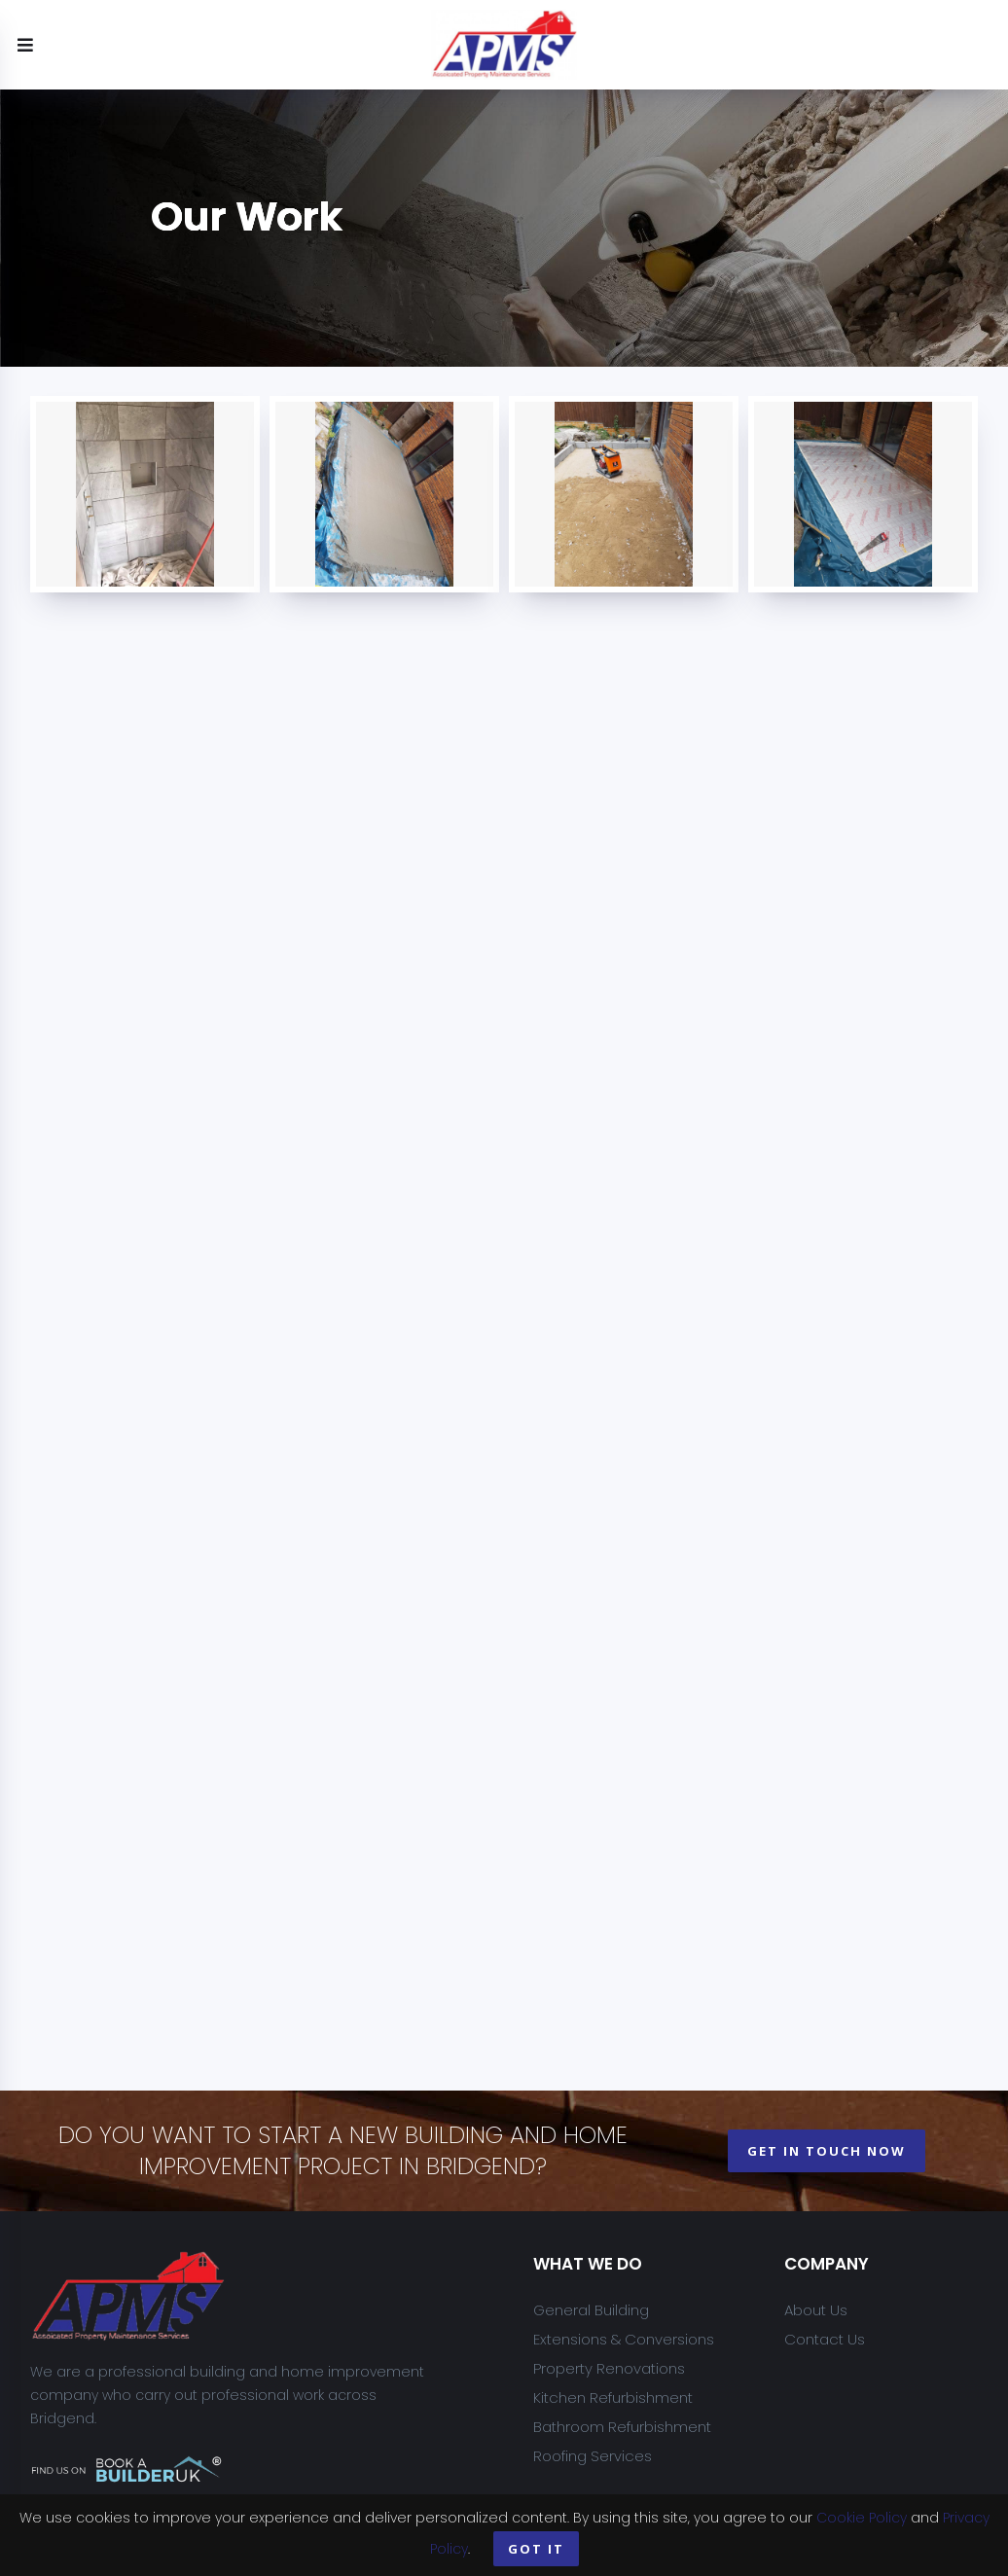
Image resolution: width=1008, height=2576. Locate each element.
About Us (815, 2310)
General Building (591, 2310)
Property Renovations (609, 2368)
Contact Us (824, 2339)
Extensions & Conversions (623, 2339)
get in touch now (826, 2151)
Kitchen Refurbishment (613, 2397)
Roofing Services (592, 2456)
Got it (536, 2549)
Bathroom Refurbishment (622, 2426)
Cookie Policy (861, 2517)
